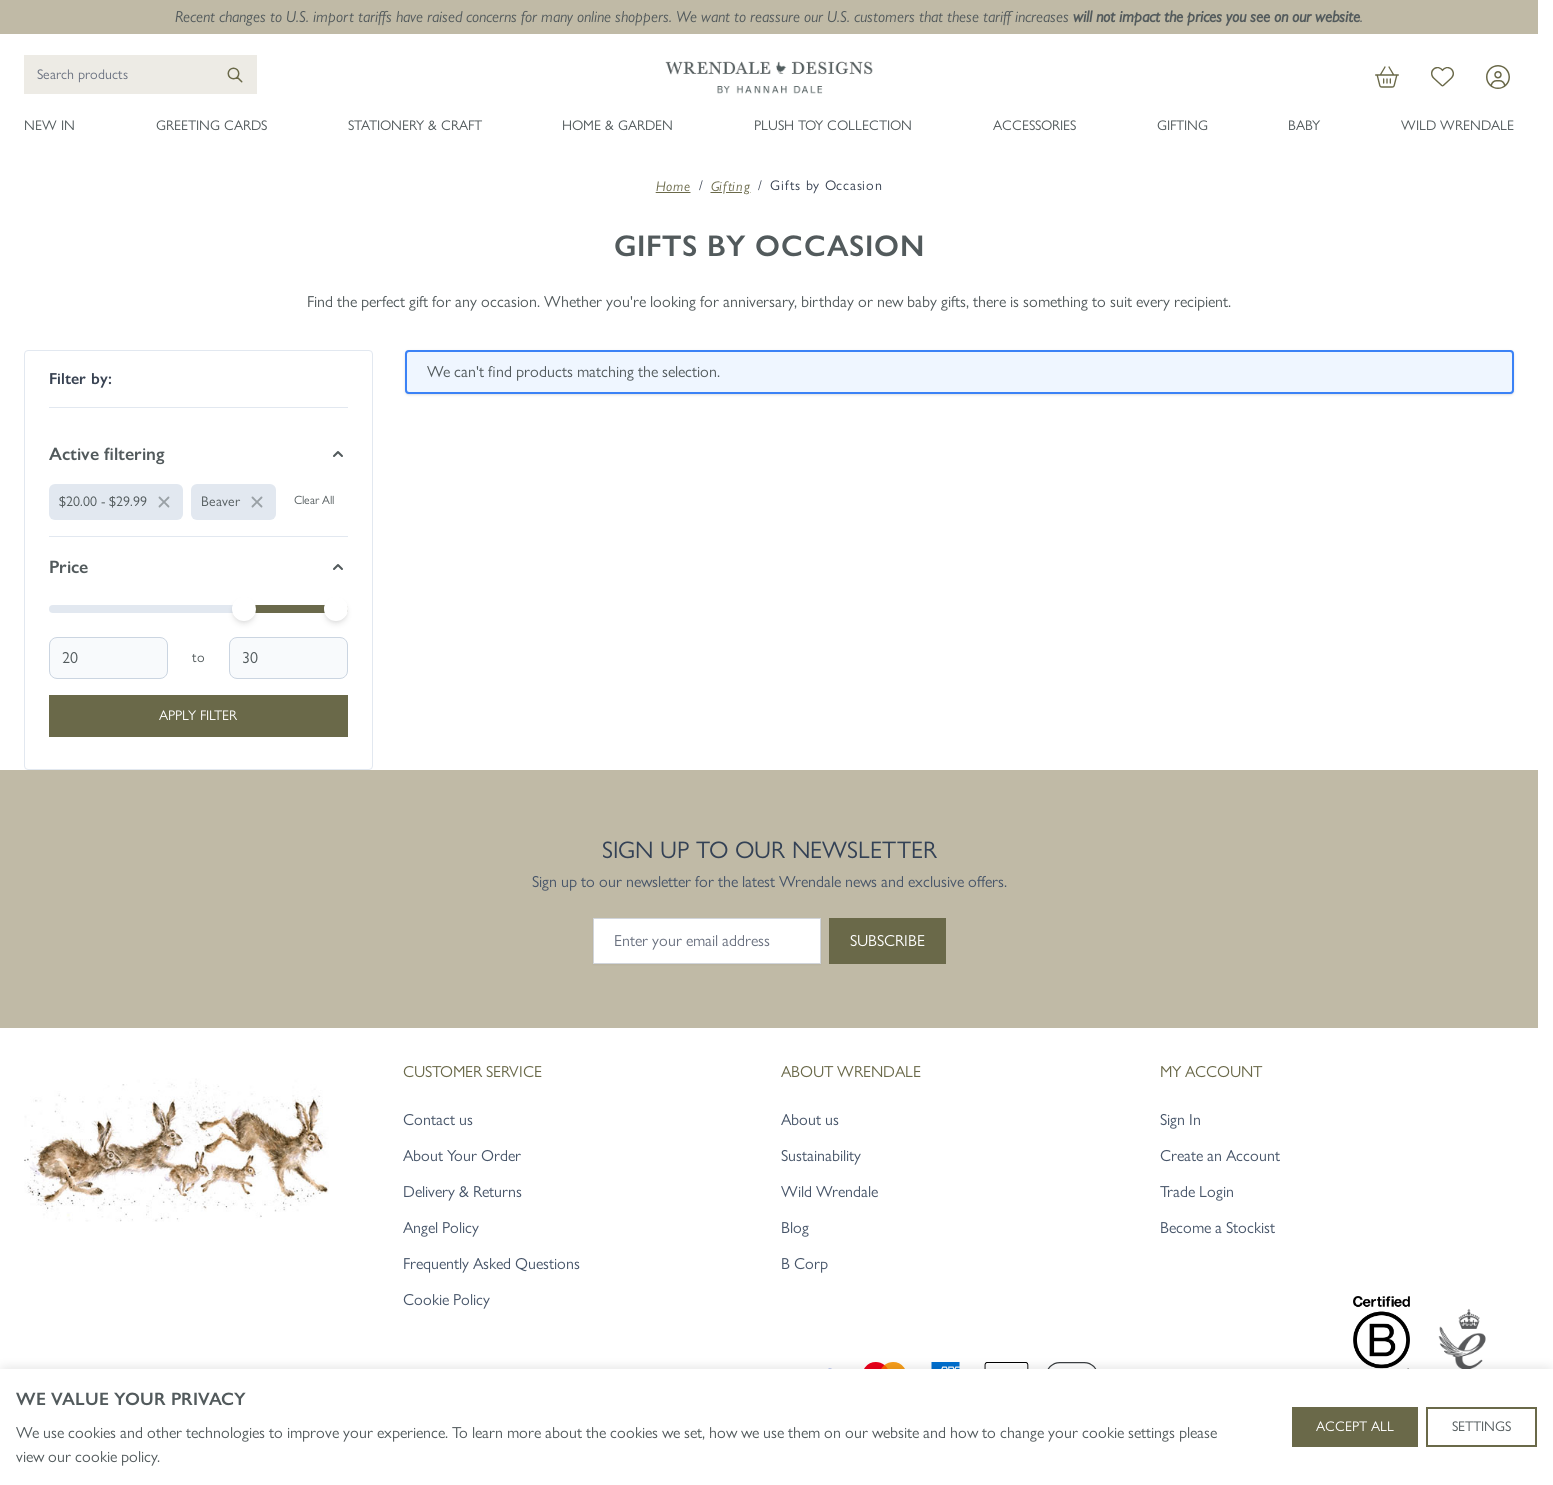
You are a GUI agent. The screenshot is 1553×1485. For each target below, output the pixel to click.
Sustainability (821, 1155)
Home (673, 186)
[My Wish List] (1442, 77)
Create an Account (1220, 1155)
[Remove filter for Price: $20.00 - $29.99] (116, 502)
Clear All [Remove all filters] (314, 500)
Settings (1481, 1426)
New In (49, 125)
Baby (1304, 125)
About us (810, 1119)
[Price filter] (198, 567)
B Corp (804, 1263)
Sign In (1180, 1119)
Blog (795, 1227)
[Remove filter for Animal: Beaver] (233, 502)
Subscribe (887, 940)
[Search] (235, 74)
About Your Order (462, 1155)
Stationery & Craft (415, 125)
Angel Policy (441, 1227)
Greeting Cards (211, 125)
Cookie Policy (446, 1299)
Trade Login (1197, 1191)
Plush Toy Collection (833, 125)
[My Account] (1498, 77)
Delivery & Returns (462, 1191)
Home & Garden (617, 125)
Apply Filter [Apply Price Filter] (198, 715)
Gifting (1182, 125)
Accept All (1355, 1426)
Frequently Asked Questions (491, 1263)
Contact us (438, 1119)
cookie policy (116, 1456)
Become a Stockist (1217, 1227)
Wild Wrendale (1457, 125)
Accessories (1034, 125)
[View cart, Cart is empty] (1387, 77)
